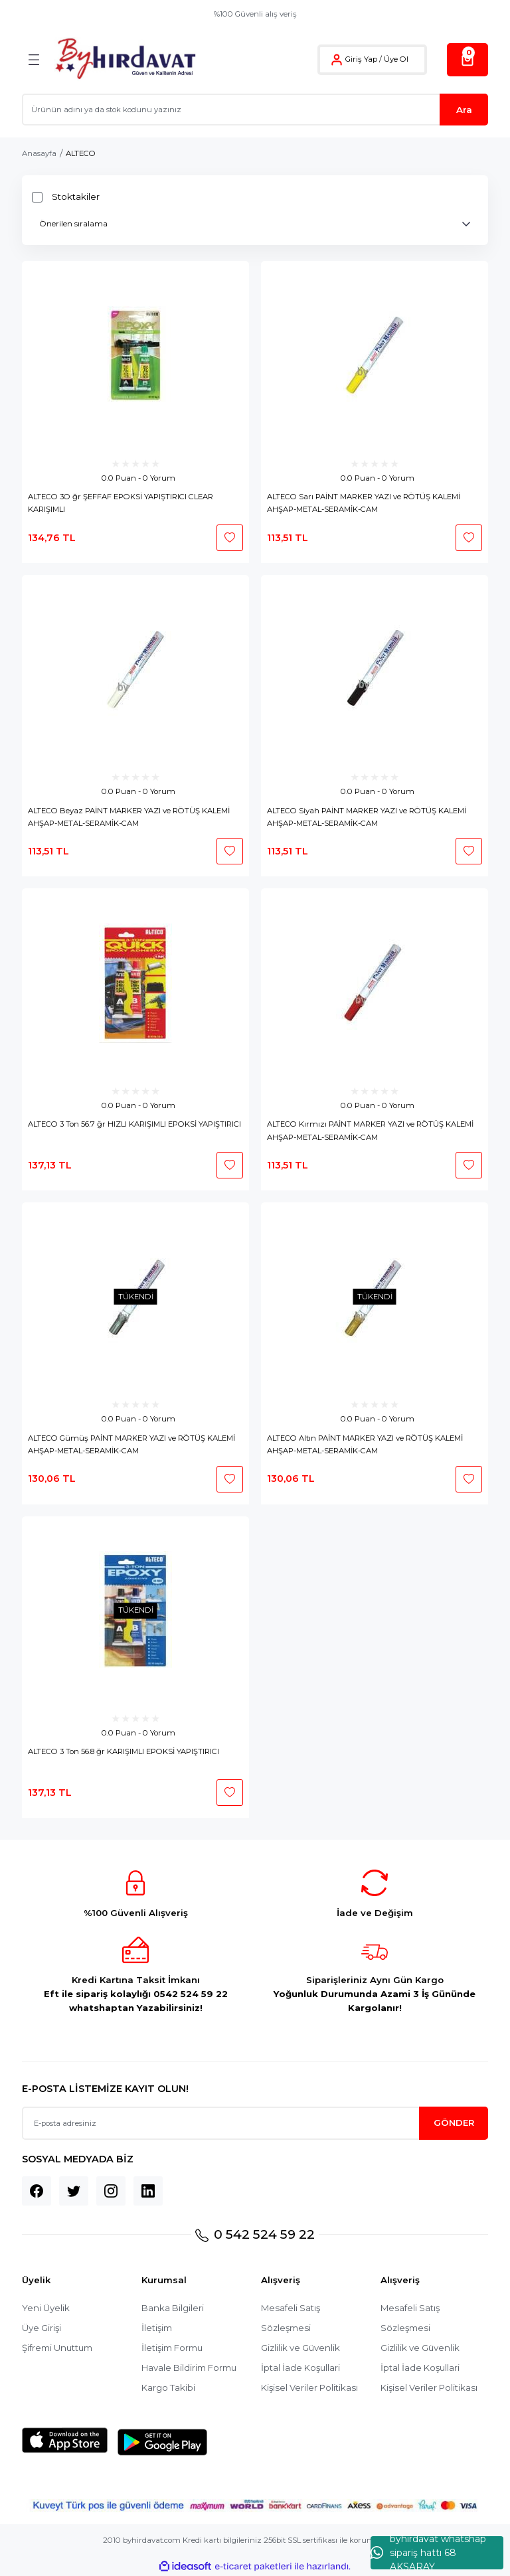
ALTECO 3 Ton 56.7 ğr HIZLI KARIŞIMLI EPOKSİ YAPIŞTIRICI (134, 1124)
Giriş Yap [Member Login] (361, 59)
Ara (464, 109)
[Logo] (125, 59)
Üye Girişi (41, 2327)
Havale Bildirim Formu (188, 2367)
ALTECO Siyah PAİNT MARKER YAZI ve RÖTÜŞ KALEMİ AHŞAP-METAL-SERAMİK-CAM (366, 817)
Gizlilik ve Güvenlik (300, 2347)
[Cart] (467, 59)
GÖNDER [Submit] (454, 2122)
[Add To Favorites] (229, 537)
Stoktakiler (76, 196)
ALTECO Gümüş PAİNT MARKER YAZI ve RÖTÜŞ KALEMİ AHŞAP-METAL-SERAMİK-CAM (131, 1444)
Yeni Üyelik (46, 2307)
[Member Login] (336, 59)
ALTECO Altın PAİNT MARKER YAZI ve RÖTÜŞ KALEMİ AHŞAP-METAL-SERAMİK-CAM (365, 1444)
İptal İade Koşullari (300, 2367)
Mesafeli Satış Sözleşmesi (290, 2317)
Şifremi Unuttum (57, 2347)
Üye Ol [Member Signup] (396, 59)
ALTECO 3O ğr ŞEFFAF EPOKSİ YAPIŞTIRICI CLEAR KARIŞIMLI (120, 503)
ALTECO (81, 153)
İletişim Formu (172, 2347)
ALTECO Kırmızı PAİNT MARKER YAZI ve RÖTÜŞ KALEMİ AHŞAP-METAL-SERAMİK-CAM (370, 1130)
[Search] (255, 109)
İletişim (156, 2327)
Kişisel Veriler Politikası (309, 2387)
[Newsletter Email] (255, 2123)
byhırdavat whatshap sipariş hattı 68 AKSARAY (428, 2552)
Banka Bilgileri (172, 2307)
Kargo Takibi (168, 2387)
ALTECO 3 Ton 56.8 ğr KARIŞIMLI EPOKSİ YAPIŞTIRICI (123, 1751)
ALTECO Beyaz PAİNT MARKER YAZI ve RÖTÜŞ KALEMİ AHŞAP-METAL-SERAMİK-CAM (129, 817)
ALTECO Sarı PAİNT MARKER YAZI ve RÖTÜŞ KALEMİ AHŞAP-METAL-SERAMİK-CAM (363, 503)
